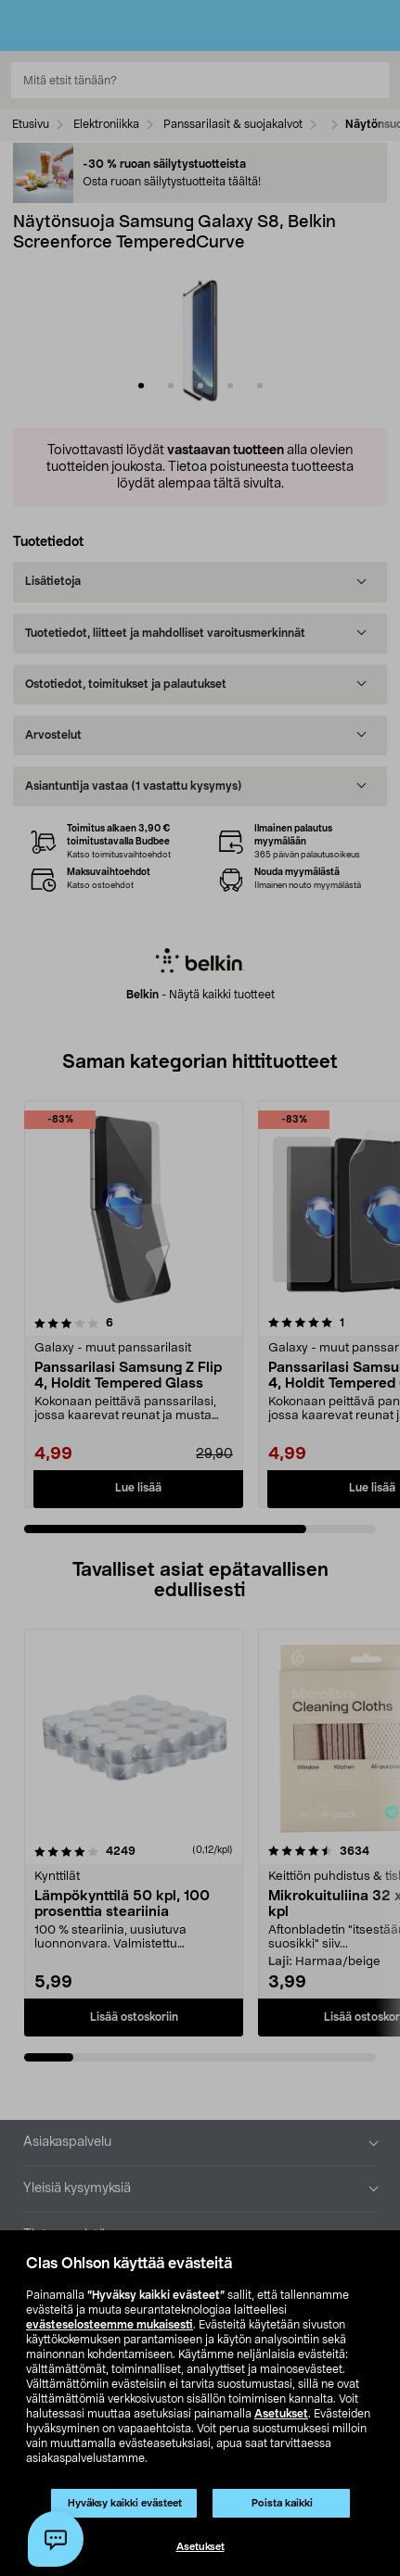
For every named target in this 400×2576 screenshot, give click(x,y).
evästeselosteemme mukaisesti (109, 2324)
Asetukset (281, 2413)
